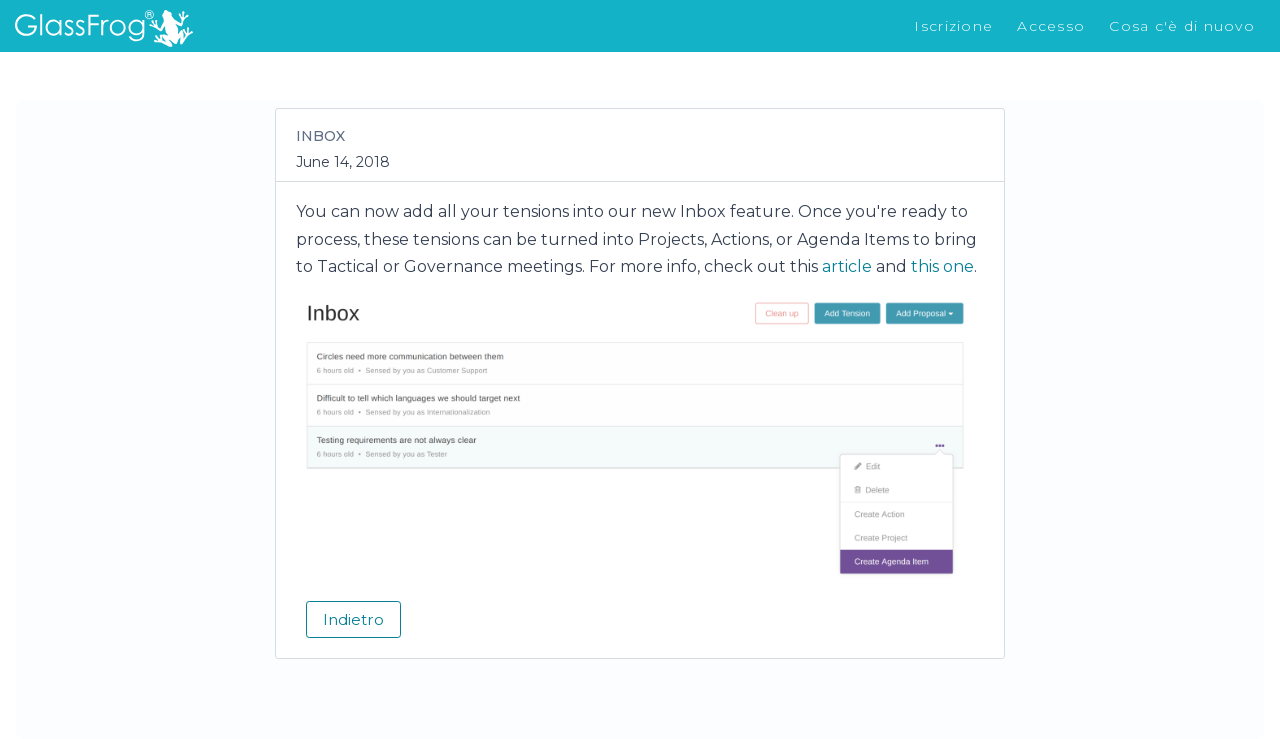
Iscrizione (953, 26)
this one (942, 266)
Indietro (353, 619)
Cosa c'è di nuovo (1182, 26)
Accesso (1051, 26)
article (847, 266)
